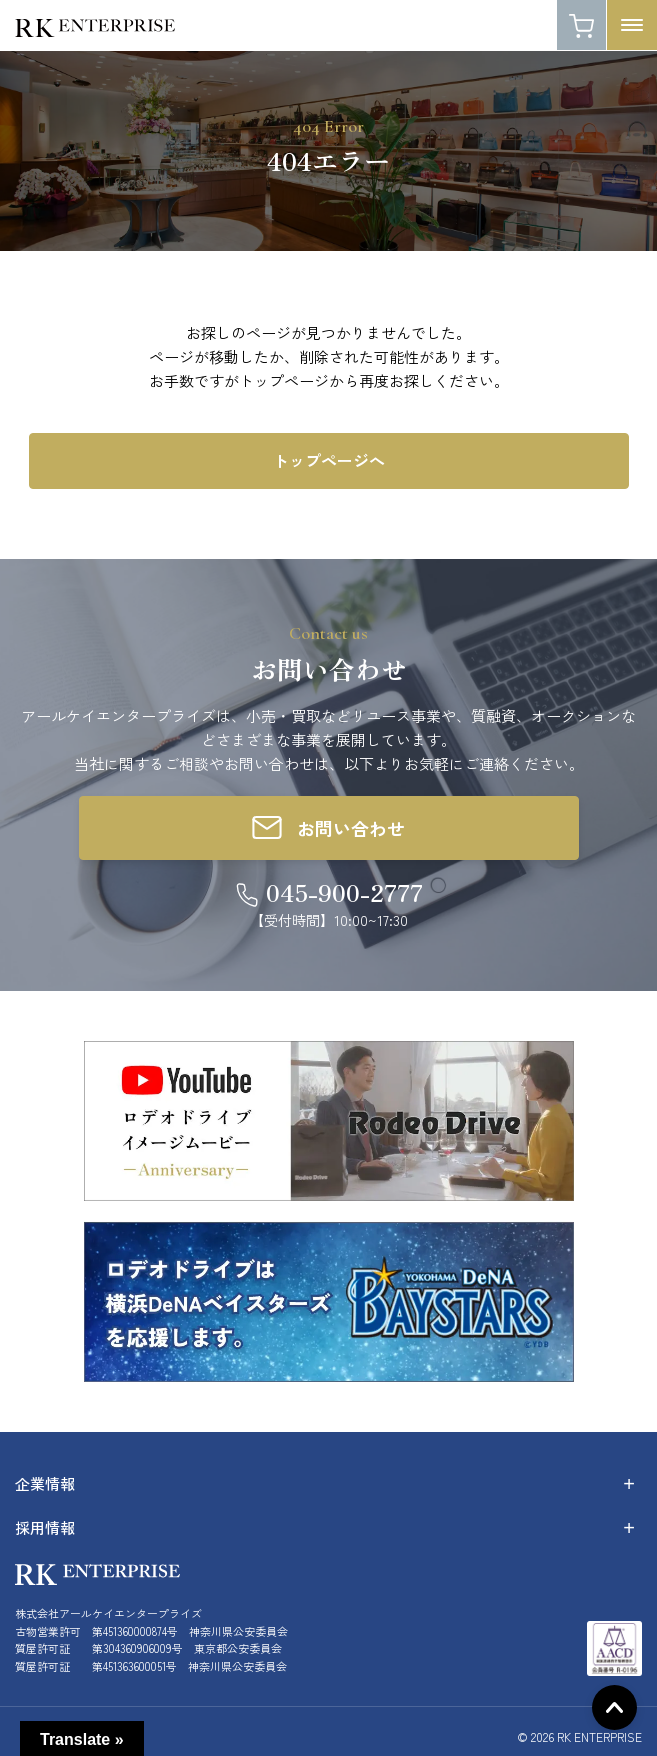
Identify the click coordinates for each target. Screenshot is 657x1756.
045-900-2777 (344, 892)
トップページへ (329, 460)
